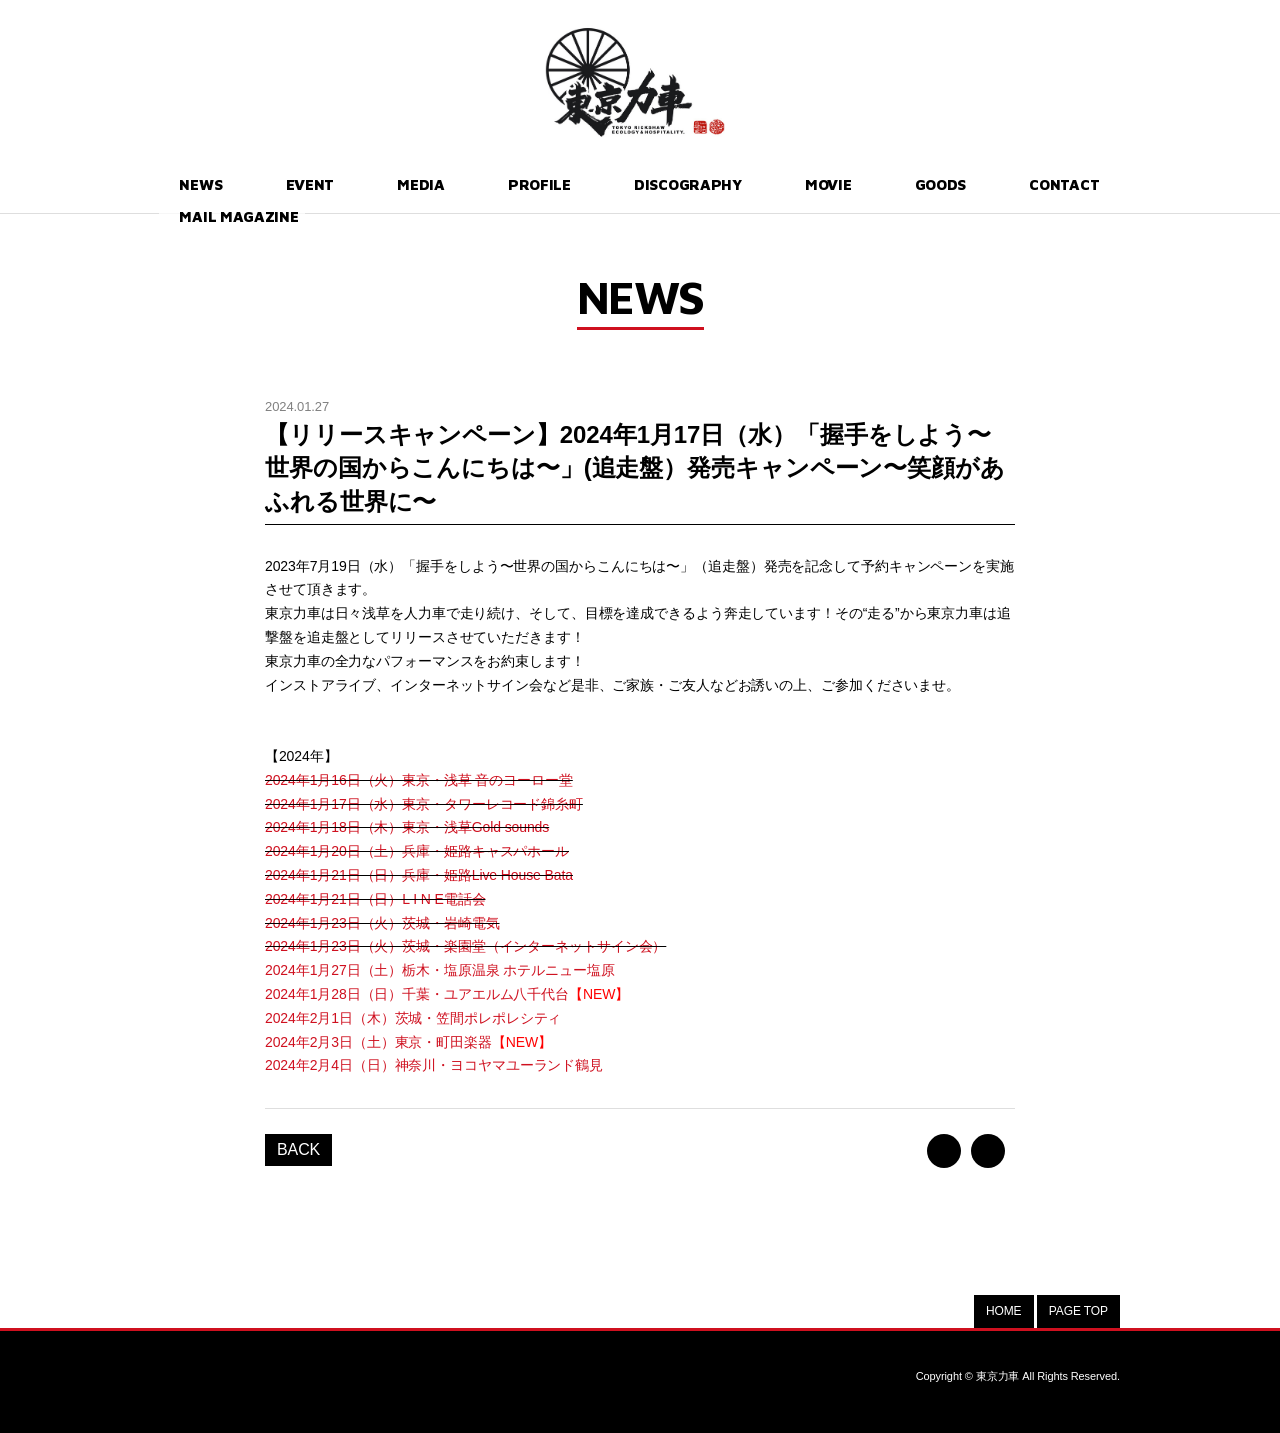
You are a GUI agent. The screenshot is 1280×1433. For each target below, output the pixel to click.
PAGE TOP (1078, 1311)
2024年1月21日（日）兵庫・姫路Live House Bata (419, 875)
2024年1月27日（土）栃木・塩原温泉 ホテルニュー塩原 (440, 970)
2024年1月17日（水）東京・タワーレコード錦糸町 (424, 804)
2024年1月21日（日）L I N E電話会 (375, 899)
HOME (1004, 1311)
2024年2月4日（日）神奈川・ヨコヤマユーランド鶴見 (434, 1065)
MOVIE (710, 184)
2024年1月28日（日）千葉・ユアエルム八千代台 (447, 994)
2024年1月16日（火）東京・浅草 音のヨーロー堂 (419, 780)
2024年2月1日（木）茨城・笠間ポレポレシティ (413, 1018)
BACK (298, 1149)
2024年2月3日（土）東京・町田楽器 (408, 1042)
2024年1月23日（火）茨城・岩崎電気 (382, 923)
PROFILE (456, 184)
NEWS (183, 184)
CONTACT (908, 184)
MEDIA (360, 184)
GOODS (803, 184)
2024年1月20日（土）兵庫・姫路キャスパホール (417, 851)
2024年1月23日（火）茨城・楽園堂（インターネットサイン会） (465, 946)
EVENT (271, 184)
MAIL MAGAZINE (1048, 184)
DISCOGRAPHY (587, 184)
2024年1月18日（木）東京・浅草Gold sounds (407, 827)
